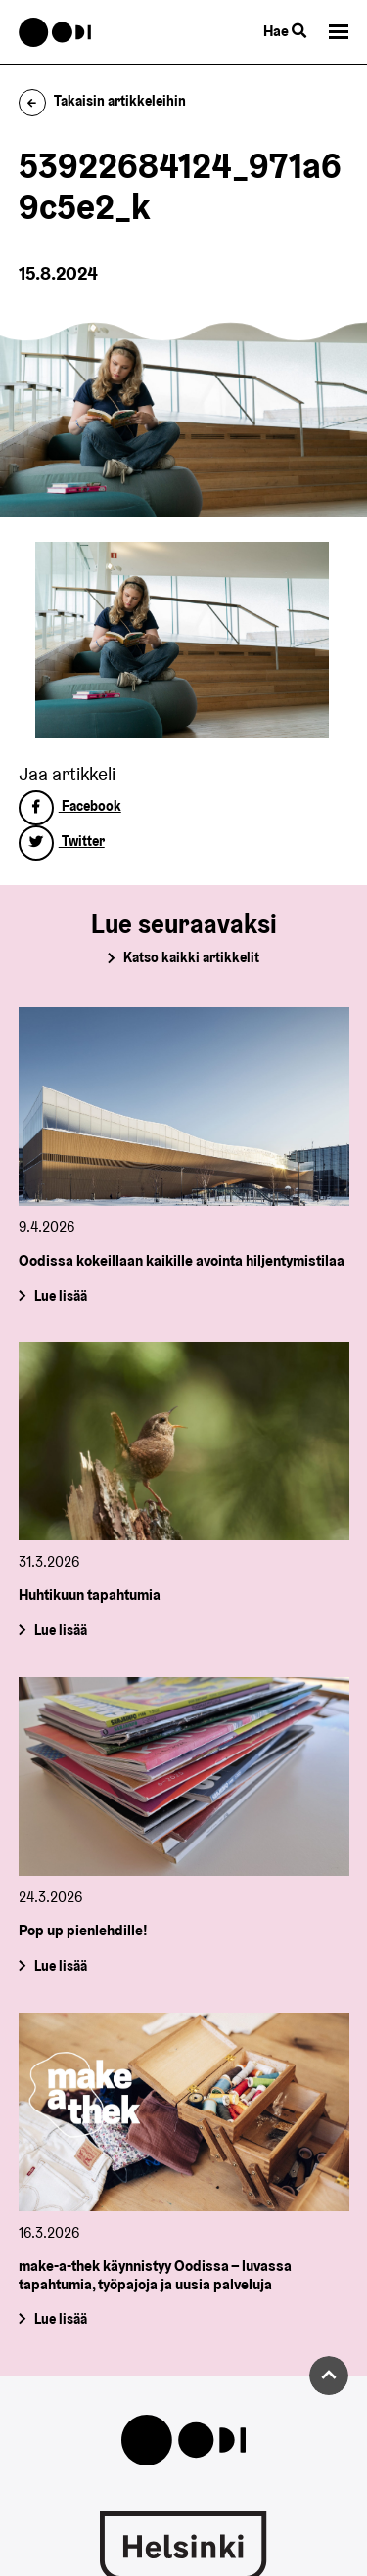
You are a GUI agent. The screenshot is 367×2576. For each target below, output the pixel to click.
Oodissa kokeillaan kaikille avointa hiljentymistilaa (181, 1260)
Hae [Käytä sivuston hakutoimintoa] (284, 31)
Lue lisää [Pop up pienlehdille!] (59, 1966)
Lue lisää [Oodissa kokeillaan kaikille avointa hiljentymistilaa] (59, 1295)
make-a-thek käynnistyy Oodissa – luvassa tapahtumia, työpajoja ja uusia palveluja (155, 2274)
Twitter (62, 841)
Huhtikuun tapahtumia (90, 1594)
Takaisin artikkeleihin (103, 101)
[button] (338, 31)
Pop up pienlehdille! (83, 1930)
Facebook (70, 806)
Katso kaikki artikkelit (191, 957)
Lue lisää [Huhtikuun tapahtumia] (59, 1630)
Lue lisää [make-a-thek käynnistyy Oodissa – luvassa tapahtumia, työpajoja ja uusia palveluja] (59, 2319)
